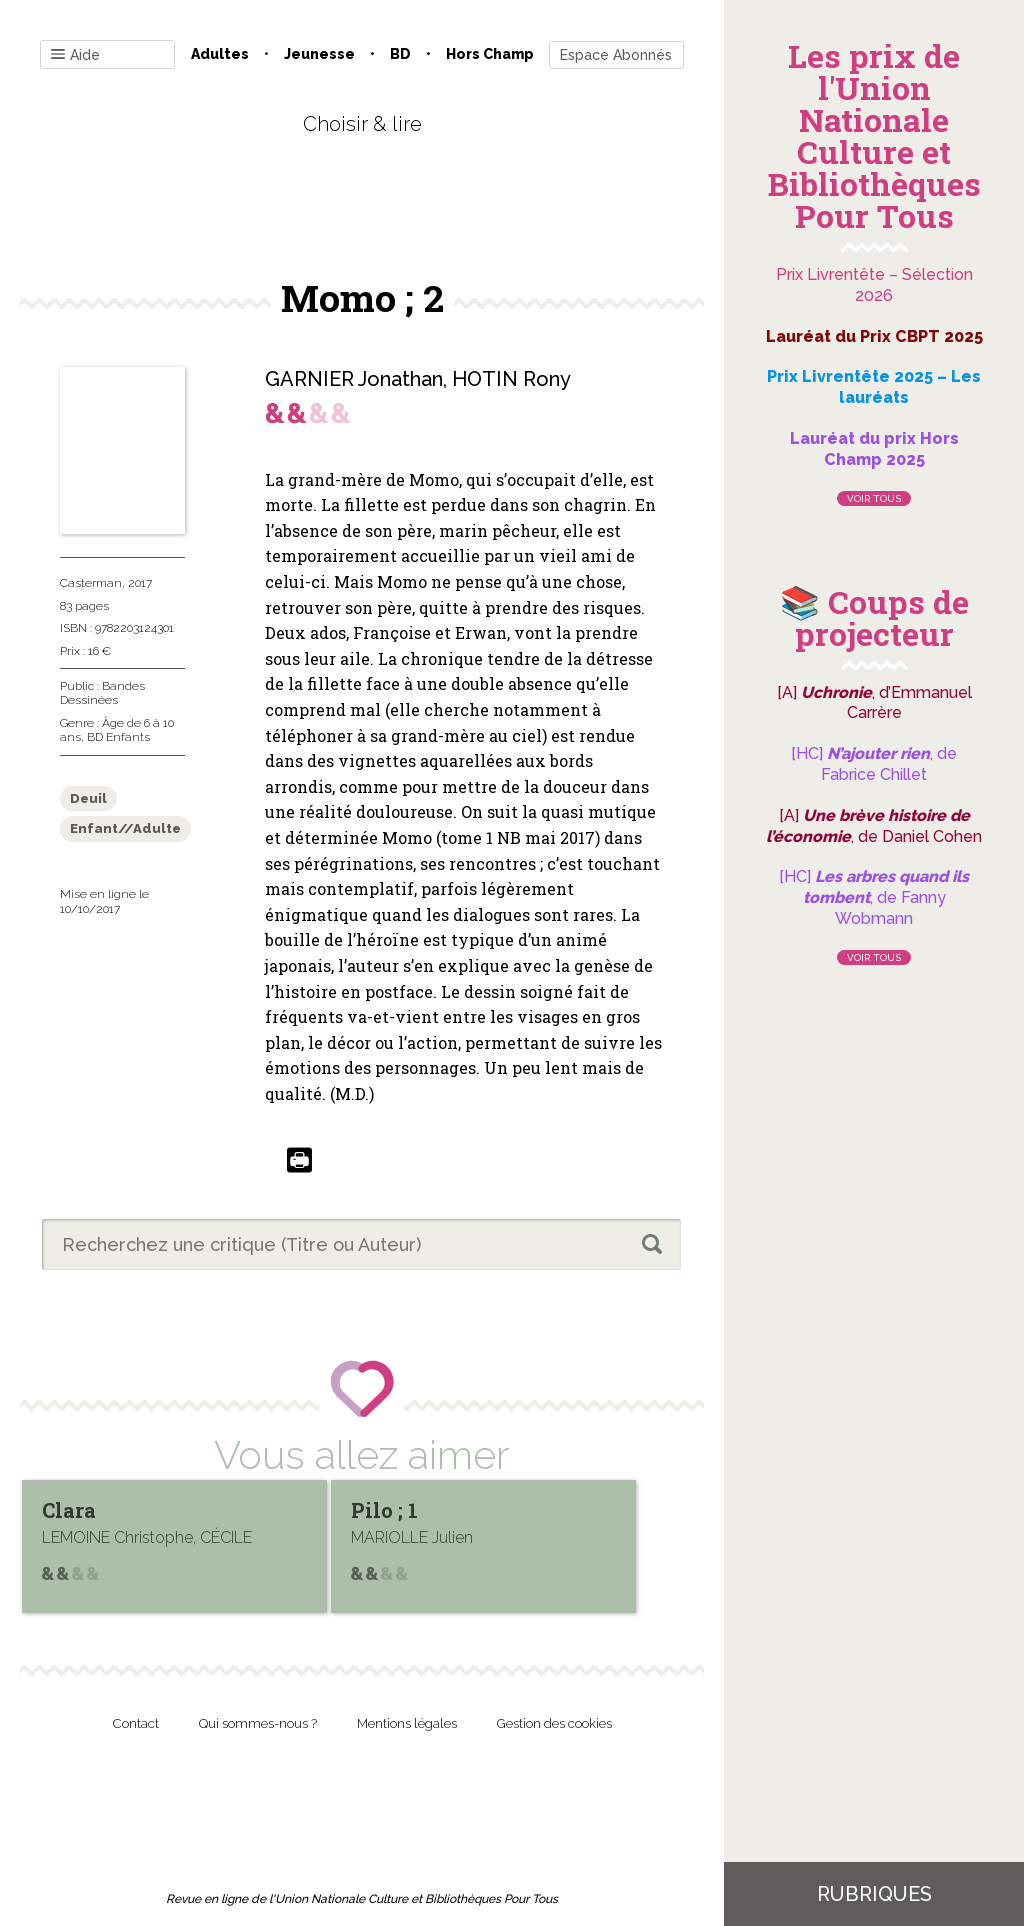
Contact (136, 1723)
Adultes (220, 54)
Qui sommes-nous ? (258, 1723)
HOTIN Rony (511, 379)
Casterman (91, 583)
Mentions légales (407, 1723)
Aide (75, 55)
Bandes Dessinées (102, 693)
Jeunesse (319, 54)
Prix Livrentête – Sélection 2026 (874, 285)
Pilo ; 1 (386, 1510)
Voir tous (874, 498)
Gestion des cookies (554, 1723)
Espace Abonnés (616, 55)
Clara (69, 1510)
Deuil (88, 798)
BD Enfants (118, 737)
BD (400, 54)
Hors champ (490, 54)
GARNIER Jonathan (354, 379)
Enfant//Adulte (125, 828)
